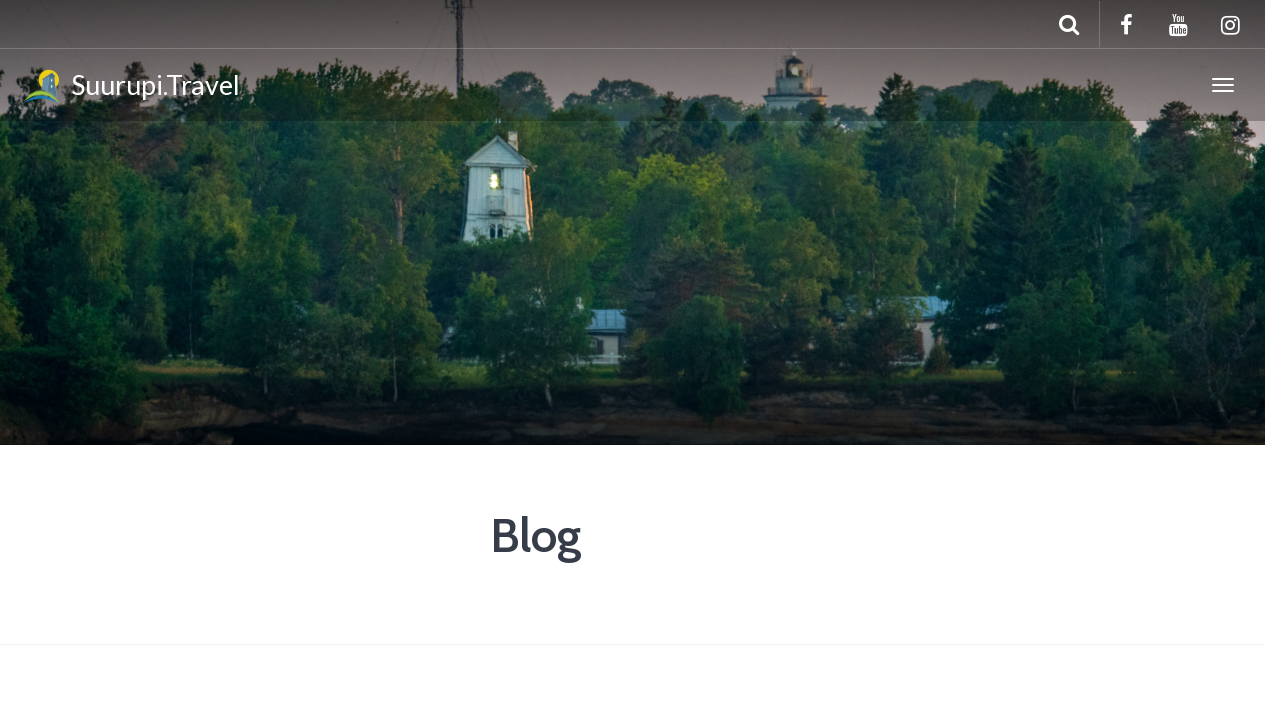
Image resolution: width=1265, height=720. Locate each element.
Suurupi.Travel (130, 88)
